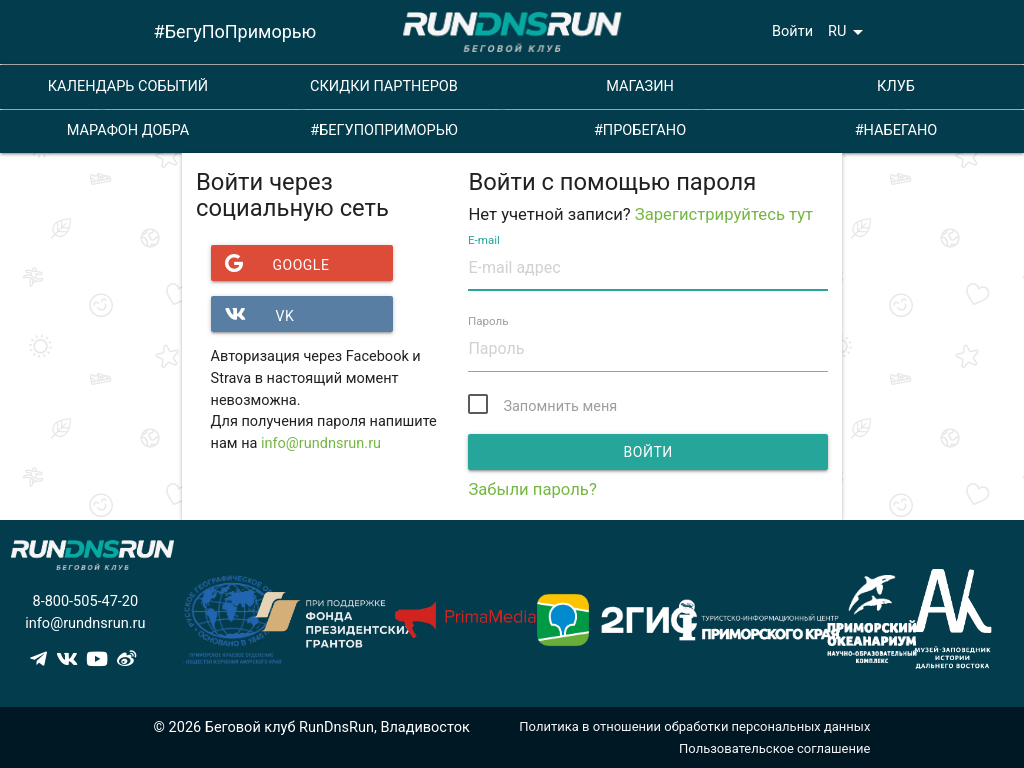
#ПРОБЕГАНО (640, 130)
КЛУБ (896, 86)
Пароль (488, 322)
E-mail (484, 240)
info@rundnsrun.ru (321, 443)
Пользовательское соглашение (774, 748)
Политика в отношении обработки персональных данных (694, 726)
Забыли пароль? (532, 489)
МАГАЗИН (640, 86)
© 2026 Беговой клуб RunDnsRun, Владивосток (312, 727)
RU (849, 32)
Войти (792, 31)
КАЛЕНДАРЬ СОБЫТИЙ (128, 86)
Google (270, 263)
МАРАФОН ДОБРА (128, 130)
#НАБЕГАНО (896, 130)
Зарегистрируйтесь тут (724, 214)
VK (253, 314)
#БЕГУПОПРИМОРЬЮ (384, 130)
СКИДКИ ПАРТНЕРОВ (384, 86)
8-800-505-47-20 (85, 601)
